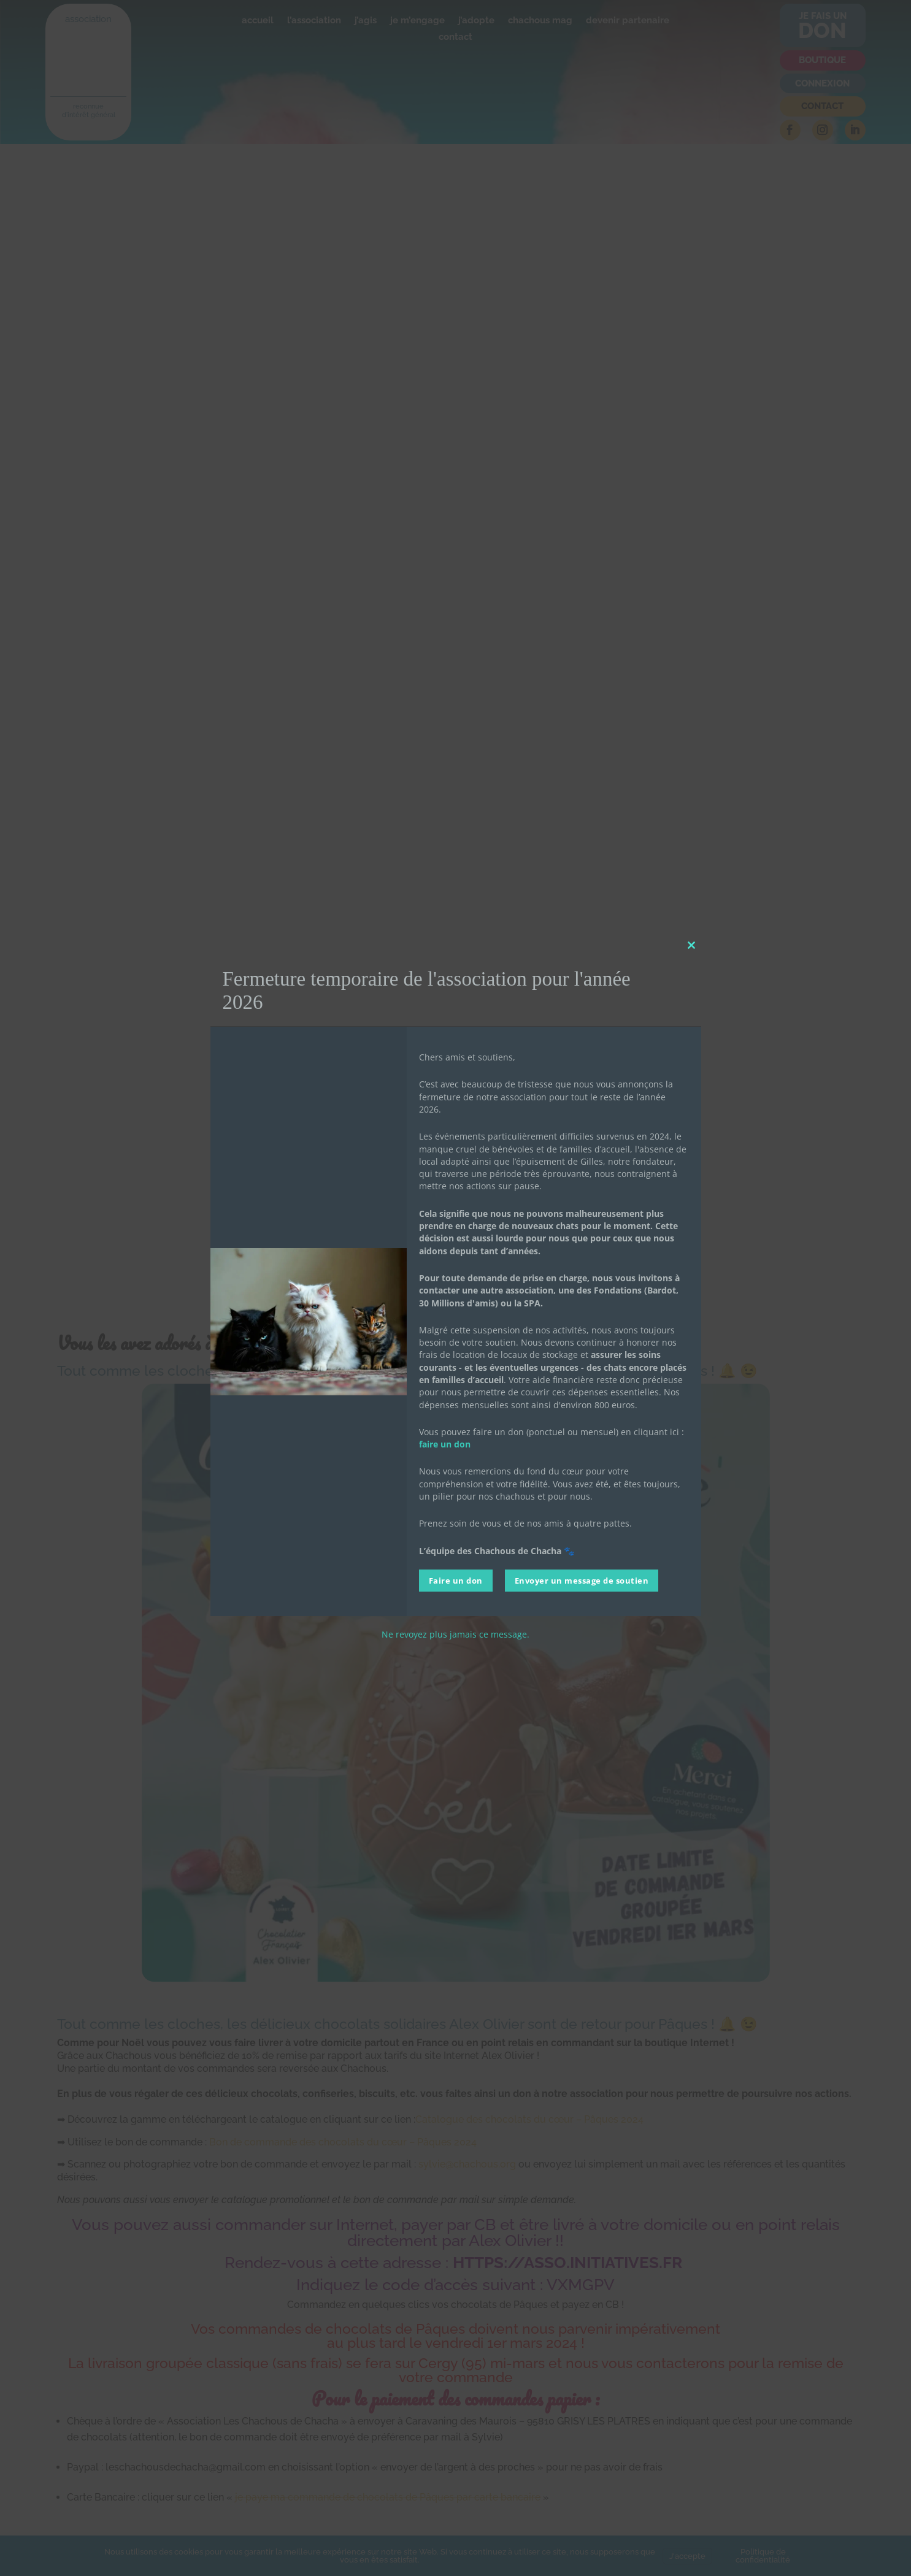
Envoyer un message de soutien (582, 1580)
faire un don (445, 1444)
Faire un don (456, 1580)
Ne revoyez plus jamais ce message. (455, 1634)
